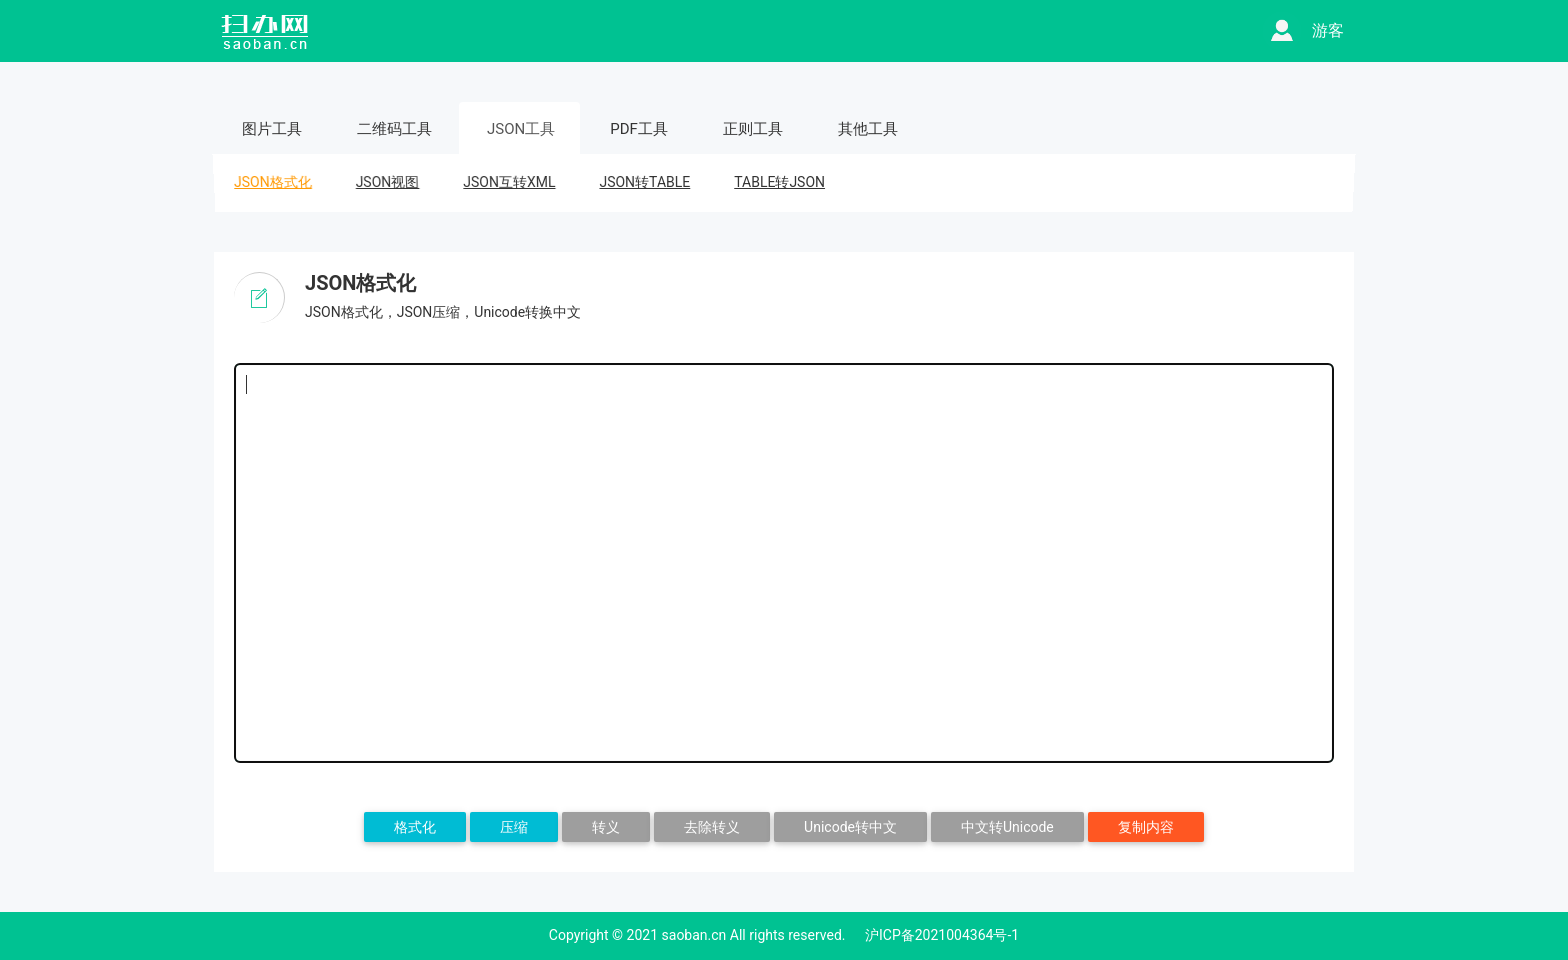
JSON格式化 (272, 182)
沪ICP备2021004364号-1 (942, 935)
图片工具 (272, 129)
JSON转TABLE (644, 182)
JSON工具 (521, 129)
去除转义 (712, 827)
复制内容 (1146, 827)
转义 (606, 827)
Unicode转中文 (850, 827)
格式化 (415, 827)
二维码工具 (394, 129)
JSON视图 (387, 182)
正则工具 (753, 129)
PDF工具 (639, 129)
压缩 (514, 827)
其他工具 (868, 129)
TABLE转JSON (779, 182)
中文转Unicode (1007, 827)
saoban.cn (694, 935)
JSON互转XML (509, 182)
